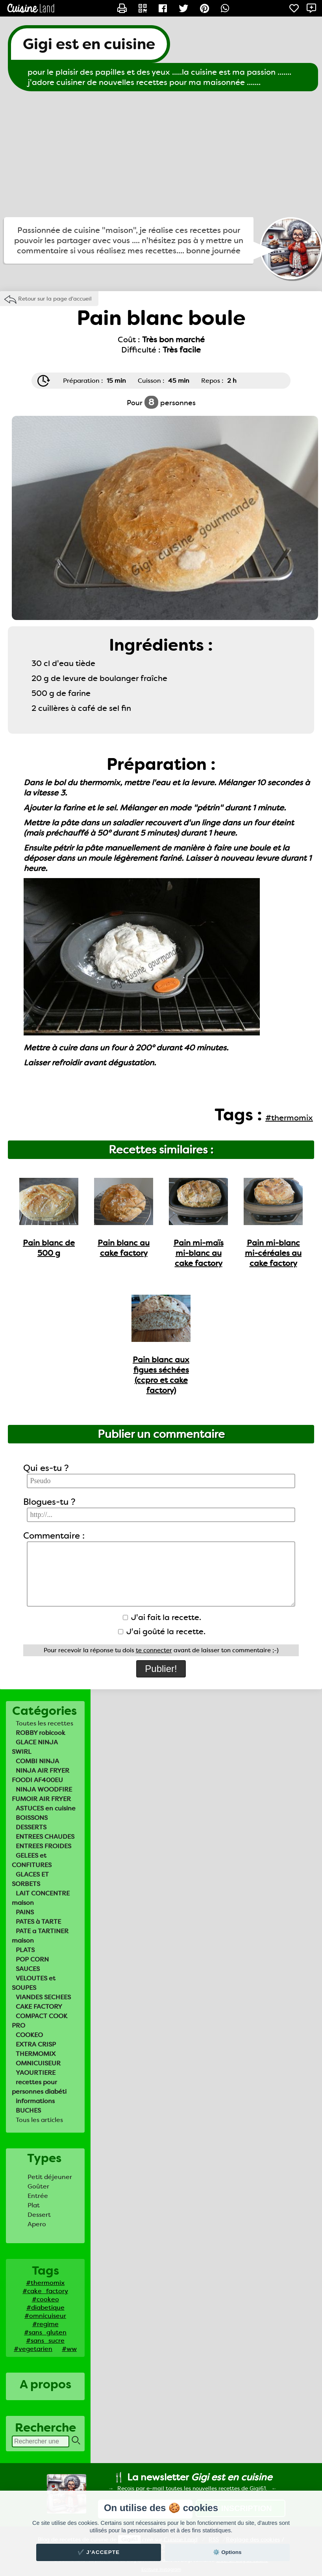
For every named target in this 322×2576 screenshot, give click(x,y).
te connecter (154, 1650)
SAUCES (28, 1969)
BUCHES (28, 2110)
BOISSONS (32, 1818)
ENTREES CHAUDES (45, 1836)
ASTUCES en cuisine (46, 1808)
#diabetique (45, 2307)
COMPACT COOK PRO (39, 2021)
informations (35, 2101)
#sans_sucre (45, 2340)
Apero (37, 2224)
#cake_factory (45, 2291)
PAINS (25, 1912)
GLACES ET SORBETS (30, 1879)
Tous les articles (39, 2120)
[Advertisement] (161, 154)
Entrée (38, 2196)
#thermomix (45, 2283)
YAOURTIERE (36, 2073)
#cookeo (45, 2299)
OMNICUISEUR (38, 2063)
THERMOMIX (36, 2054)
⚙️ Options (227, 2552)
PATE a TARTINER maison (40, 1936)
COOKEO (29, 2035)
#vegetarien (33, 2349)
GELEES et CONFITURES (32, 1860)
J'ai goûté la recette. (161, 1631)
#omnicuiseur (45, 2316)
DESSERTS (31, 1827)
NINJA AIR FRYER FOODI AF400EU (40, 1775)
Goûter (38, 2186)
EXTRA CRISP (36, 2044)
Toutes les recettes (44, 1723)
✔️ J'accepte (99, 2552)
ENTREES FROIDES (43, 1846)
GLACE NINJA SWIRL (35, 1747)
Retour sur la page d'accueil (55, 298)
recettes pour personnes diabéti (39, 2087)
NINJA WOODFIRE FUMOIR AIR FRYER (42, 1794)
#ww (69, 2349)
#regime (45, 2324)
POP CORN (32, 1959)
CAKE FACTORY (39, 2006)
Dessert (39, 2215)
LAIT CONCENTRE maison (41, 1898)
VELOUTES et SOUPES (34, 1983)
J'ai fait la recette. (162, 1617)
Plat (34, 2205)
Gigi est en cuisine (89, 44)
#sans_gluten (45, 2332)
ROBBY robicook (40, 1733)
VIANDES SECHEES (43, 1997)
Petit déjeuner (50, 2177)
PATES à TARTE (38, 1921)
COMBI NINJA (37, 1761)
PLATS (25, 1950)
